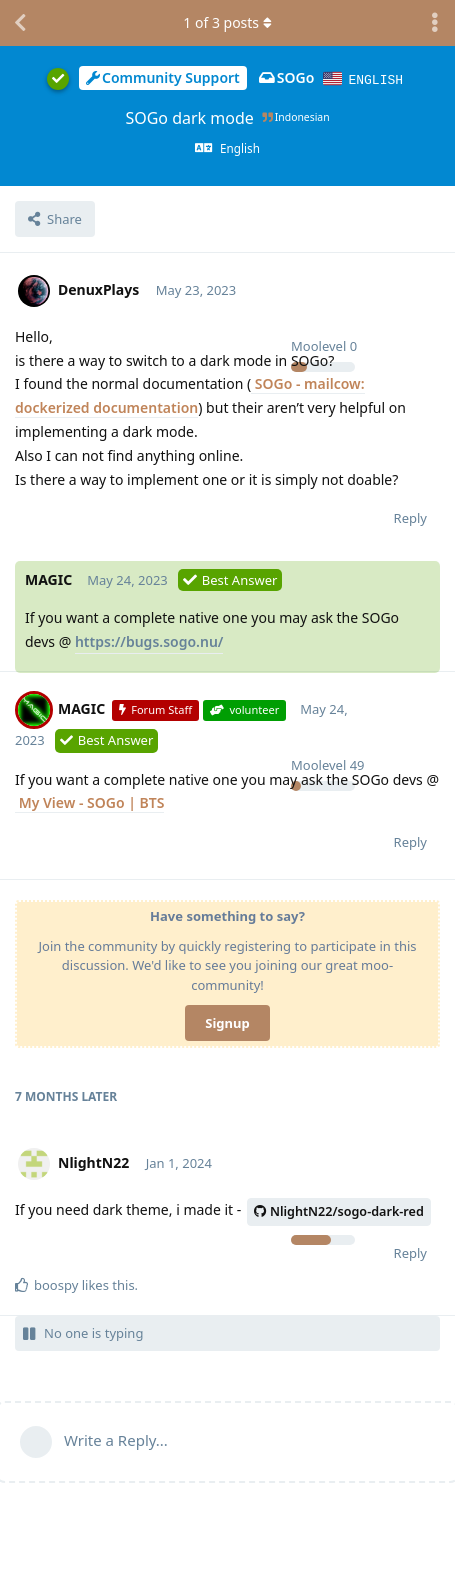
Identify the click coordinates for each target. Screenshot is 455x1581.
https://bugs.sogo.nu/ (149, 640)
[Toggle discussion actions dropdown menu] (435, 23)
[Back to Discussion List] (20, 23)
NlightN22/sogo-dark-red (339, 1210)
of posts (227, 22)
